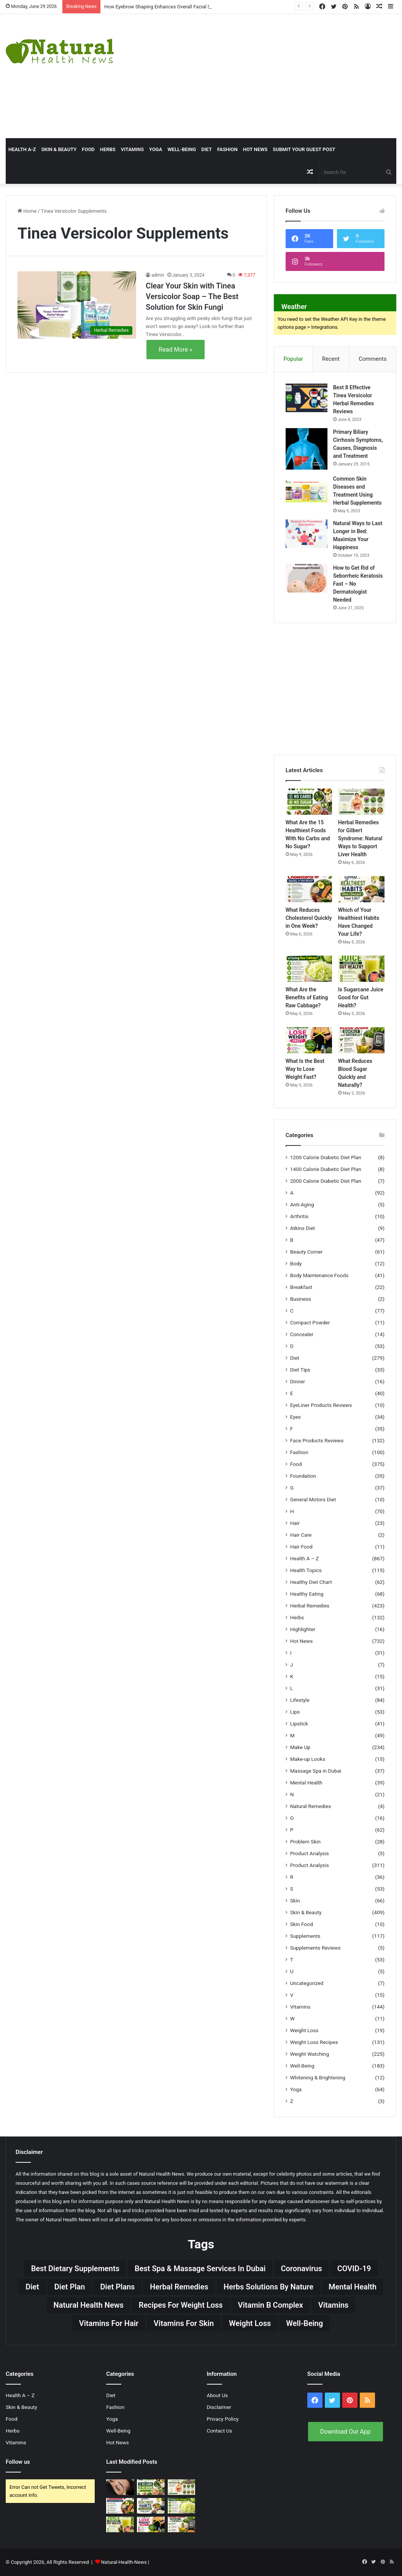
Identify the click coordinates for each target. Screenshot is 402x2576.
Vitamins (132, 149)
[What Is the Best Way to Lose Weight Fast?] (309, 1040)
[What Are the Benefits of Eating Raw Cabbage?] (309, 969)
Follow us (18, 2461)
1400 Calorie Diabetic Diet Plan (325, 1169)
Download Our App (345, 2431)
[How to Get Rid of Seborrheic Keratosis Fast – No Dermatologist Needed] (306, 578)
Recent (331, 358)
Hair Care (301, 1535)
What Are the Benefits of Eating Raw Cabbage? (307, 997)
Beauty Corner (306, 1252)
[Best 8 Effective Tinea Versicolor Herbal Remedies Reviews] (306, 398)
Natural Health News (161, 2174)
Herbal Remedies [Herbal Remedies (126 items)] (179, 2286)
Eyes (295, 1417)
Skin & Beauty (58, 149)
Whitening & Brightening (317, 2077)
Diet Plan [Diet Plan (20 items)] (69, 2286)
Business (300, 1299)
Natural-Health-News (124, 2562)
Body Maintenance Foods (319, 1275)
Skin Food (301, 1924)
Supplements (305, 1936)
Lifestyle (300, 1700)
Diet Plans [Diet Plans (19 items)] (117, 2286)
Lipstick (299, 1724)
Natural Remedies (310, 1806)
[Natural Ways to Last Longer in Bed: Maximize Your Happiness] (306, 533)
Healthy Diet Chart (311, 1582)
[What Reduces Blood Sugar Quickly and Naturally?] (361, 1040)
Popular (293, 358)
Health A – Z (304, 1558)
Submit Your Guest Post (304, 149)
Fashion (227, 149)
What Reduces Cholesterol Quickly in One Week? (309, 918)
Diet (206, 149)
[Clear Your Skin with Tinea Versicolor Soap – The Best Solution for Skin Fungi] (76, 304)
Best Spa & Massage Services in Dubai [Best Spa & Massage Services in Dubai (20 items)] (200, 2268)
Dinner (297, 1381)
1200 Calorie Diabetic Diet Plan (325, 1157)
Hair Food (301, 1547)
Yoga (155, 149)
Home (27, 211)
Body (296, 1263)
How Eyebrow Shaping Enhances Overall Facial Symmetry (167, 7)
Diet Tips (300, 1370)
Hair (295, 1523)
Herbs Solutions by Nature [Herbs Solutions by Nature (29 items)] (268, 2286)
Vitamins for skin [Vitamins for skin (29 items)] (184, 2323)
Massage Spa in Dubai (316, 1771)
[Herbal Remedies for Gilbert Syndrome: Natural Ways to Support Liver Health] (361, 802)
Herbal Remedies (309, 1606)
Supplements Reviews (315, 1948)
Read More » (175, 349)
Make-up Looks (308, 1759)
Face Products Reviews (317, 1440)
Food (88, 149)
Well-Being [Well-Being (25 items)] (304, 2323)
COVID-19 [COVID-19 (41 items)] (354, 2268)
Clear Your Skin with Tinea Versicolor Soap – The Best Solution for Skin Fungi (192, 296)
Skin (295, 1900)
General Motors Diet (313, 1499)
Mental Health (306, 1782)
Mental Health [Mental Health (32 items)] (353, 2286)
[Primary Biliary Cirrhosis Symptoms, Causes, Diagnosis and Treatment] (306, 449)
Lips (295, 1712)
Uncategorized (307, 1983)
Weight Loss (304, 2030)
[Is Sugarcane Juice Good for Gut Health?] (361, 969)
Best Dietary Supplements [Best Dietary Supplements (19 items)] (75, 2268)
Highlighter (302, 1629)
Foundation (303, 1476)
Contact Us (219, 2431)
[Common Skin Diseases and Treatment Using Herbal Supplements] (306, 489)
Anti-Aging (302, 1204)
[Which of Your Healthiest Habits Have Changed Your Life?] (361, 889)
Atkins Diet (302, 1228)
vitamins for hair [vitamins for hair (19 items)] (108, 2323)
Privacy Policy (223, 2419)
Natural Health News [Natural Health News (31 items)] (89, 2305)
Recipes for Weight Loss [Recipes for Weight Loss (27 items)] (181, 2305)
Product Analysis (309, 1853)
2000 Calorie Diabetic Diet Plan (325, 1181)
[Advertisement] (271, 75)
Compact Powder (310, 1322)
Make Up (300, 1747)
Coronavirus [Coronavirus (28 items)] (301, 2268)
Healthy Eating (307, 1594)
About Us (217, 2395)
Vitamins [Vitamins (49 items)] (333, 2305)
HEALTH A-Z (22, 149)
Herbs (108, 149)
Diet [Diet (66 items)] (32, 2286)
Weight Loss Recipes (314, 2042)
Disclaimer (219, 2407)
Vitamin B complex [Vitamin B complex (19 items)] (270, 2305)
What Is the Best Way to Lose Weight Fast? (305, 1069)
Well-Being (181, 149)
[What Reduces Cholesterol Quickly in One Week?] (309, 889)
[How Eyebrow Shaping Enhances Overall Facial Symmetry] (120, 2487)
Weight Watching (309, 2054)
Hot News (255, 149)
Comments (373, 358)
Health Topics (306, 1570)
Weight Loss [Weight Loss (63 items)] (250, 2323)
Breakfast (301, 1287)
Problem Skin (305, 1841)
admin (157, 275)
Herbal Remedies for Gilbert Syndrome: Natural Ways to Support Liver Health (360, 838)
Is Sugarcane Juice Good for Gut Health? (360, 997)
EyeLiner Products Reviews (321, 1405)
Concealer (301, 1334)
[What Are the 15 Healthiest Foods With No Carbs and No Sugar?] (309, 802)
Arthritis (299, 1216)
